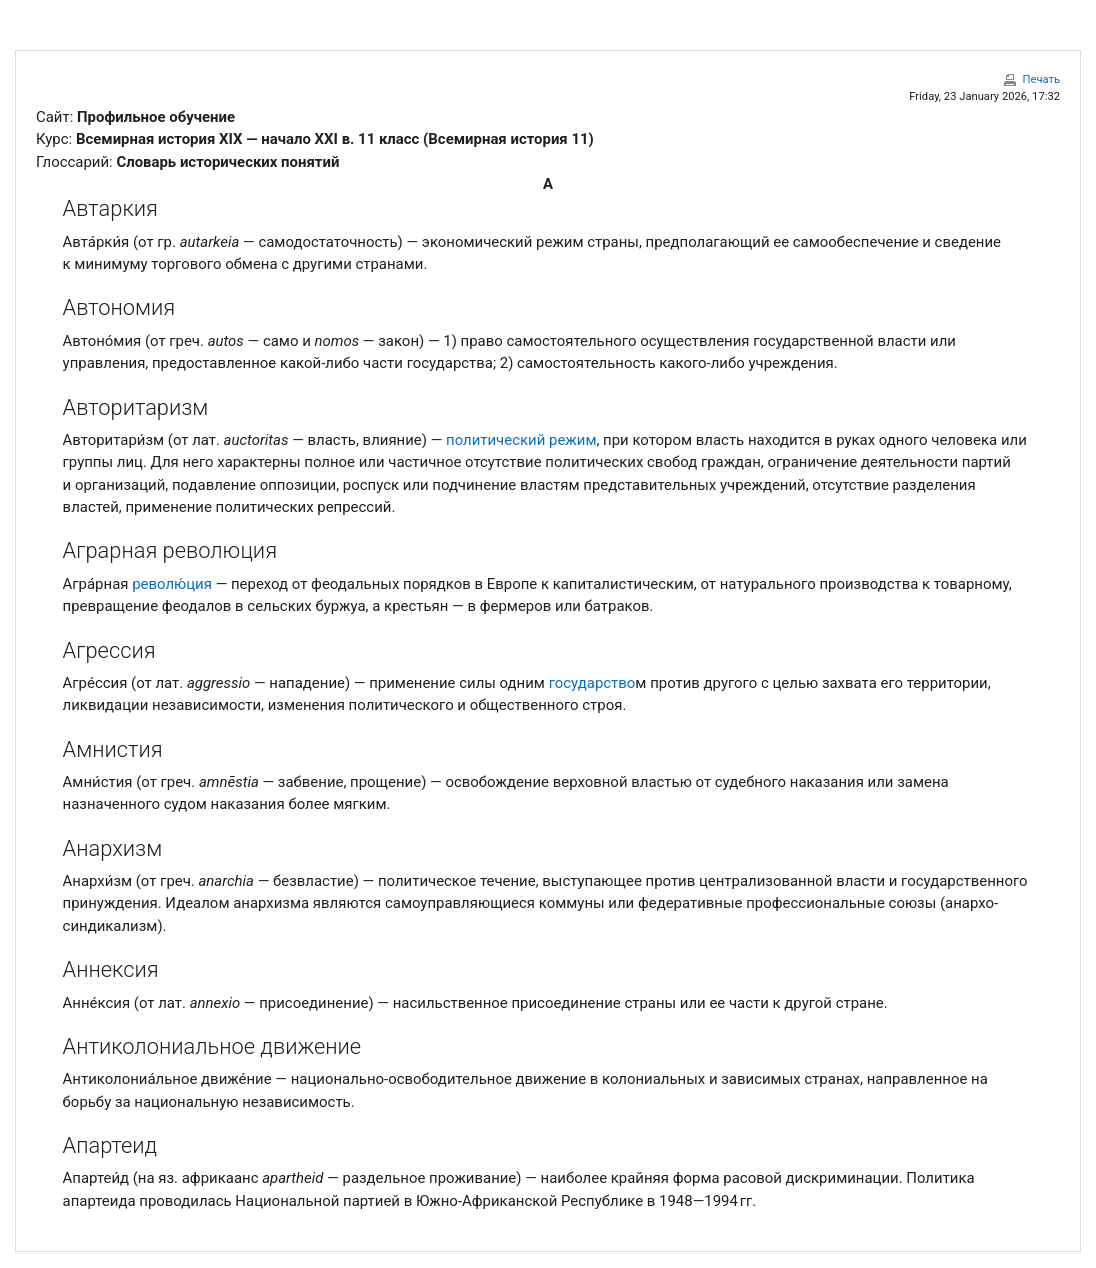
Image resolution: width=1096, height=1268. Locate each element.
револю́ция (172, 584)
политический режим (521, 440)
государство (592, 683)
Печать (1041, 79)
